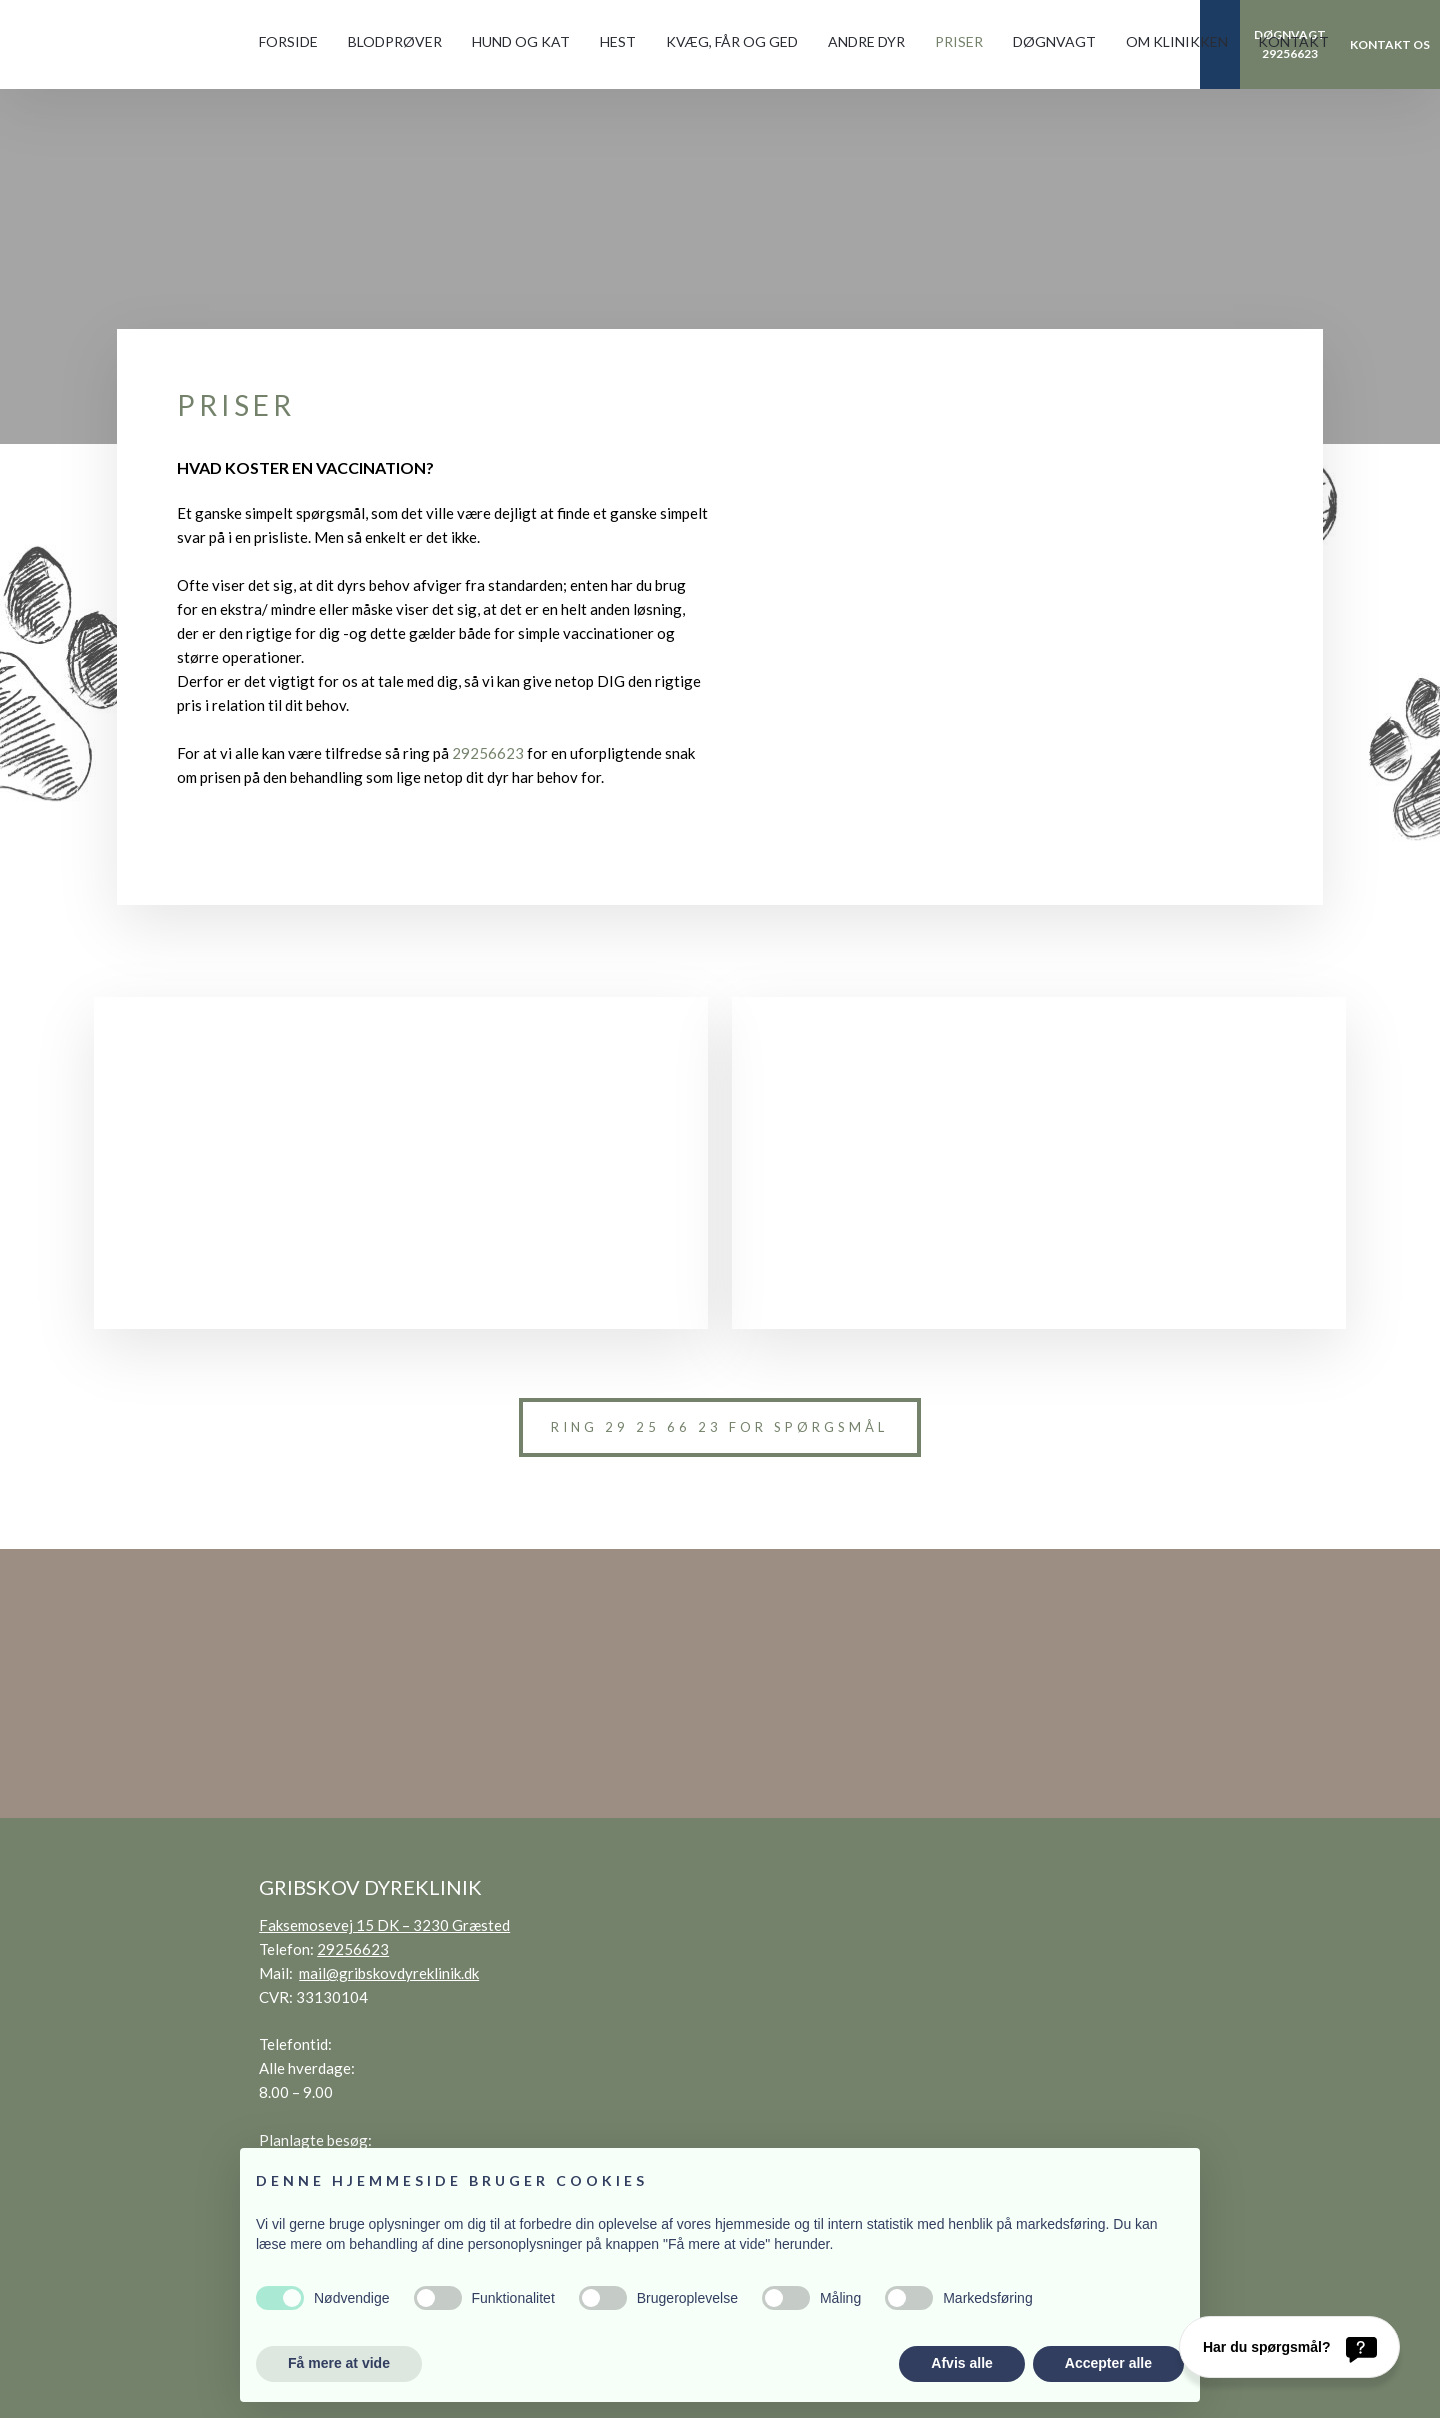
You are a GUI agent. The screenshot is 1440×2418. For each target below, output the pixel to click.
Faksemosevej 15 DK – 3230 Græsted (384, 1925)
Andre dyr (866, 41)
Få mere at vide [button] (339, 2363)
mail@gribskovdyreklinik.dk (389, 1973)
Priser (959, 41)
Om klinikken (1177, 41)
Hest (618, 41)
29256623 (488, 753)
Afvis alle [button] (961, 2363)
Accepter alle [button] (1108, 2363)
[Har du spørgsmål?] (1289, 2347)
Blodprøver (395, 41)
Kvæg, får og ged (732, 41)
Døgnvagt (1054, 41)
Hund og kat (521, 41)
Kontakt (1293, 41)
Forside (288, 41)
